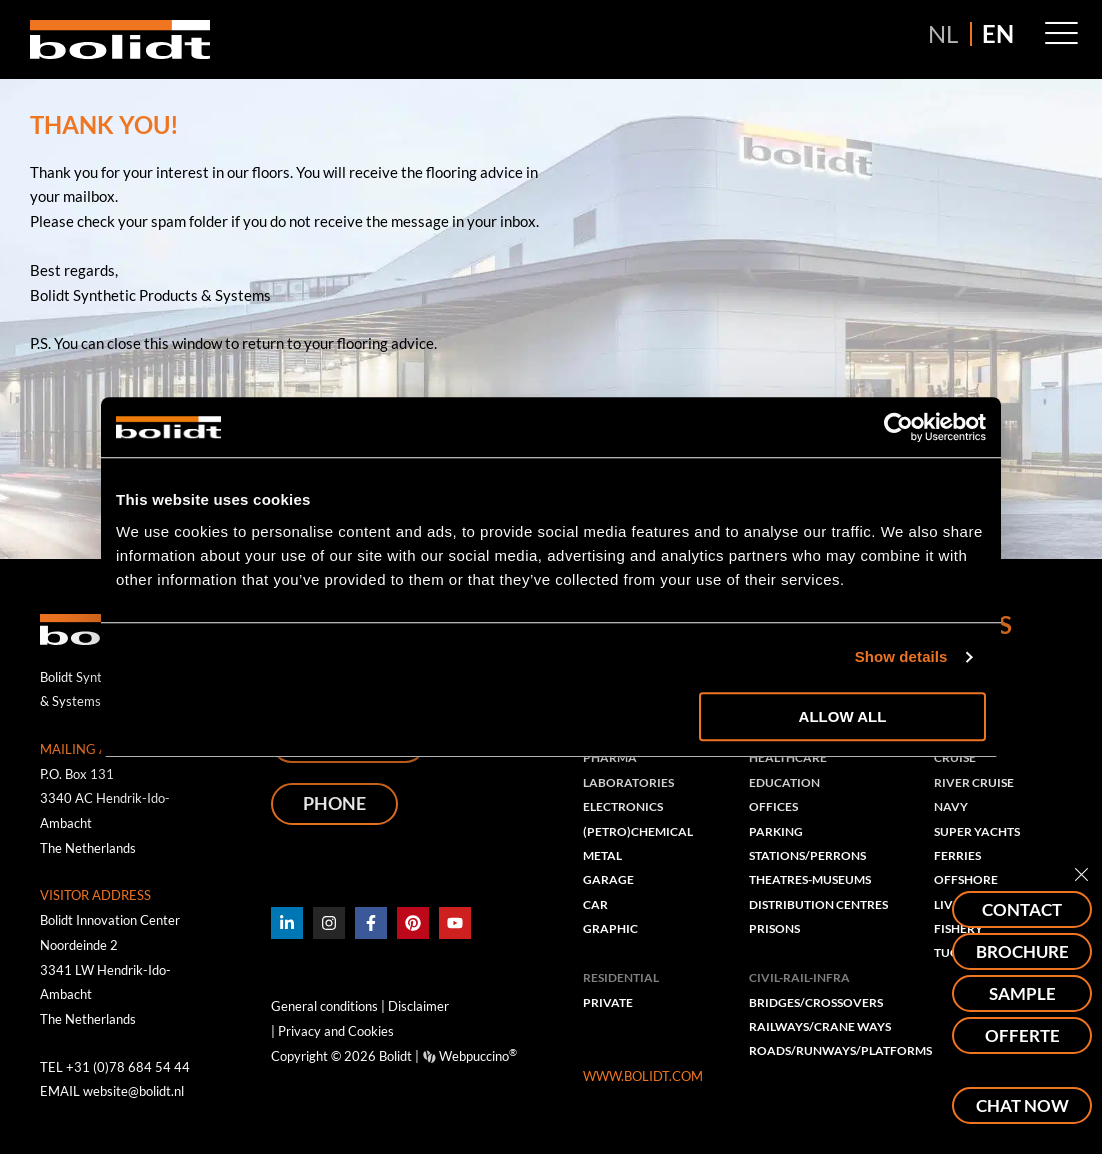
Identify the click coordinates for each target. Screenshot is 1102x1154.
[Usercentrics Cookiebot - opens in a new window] (898, 427)
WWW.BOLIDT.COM (643, 1080)
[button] (1061, 33)
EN (998, 33)
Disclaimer (418, 1007)
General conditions (324, 1007)
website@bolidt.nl (133, 1091)
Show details (901, 656)
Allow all (843, 716)
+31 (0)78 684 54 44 (128, 1067)
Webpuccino (476, 1056)
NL (943, 33)
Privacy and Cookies (334, 1031)
